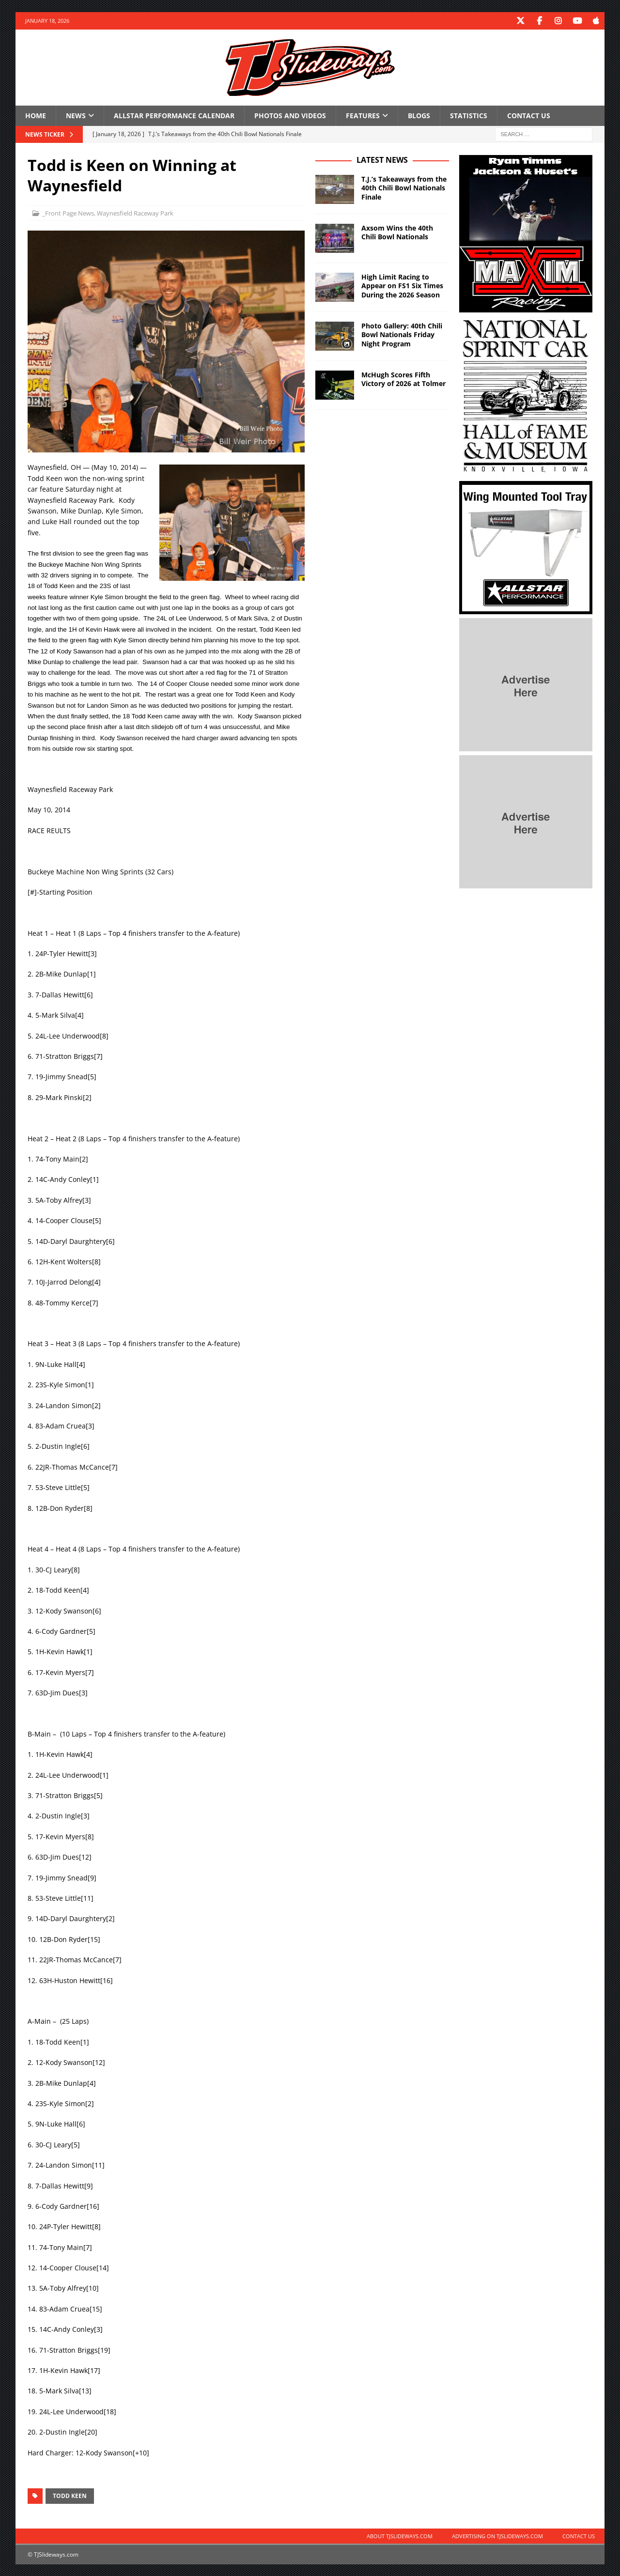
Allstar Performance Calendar (174, 115)
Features (363, 115)
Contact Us (528, 115)
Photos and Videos (290, 115)
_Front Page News (68, 212)
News (76, 115)
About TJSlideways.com (400, 2535)
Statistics (468, 115)
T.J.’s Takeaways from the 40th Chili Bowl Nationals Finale (404, 187)
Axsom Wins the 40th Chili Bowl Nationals (397, 232)
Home (35, 115)
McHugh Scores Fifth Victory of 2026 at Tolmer (403, 379)
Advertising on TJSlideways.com (497, 2535)
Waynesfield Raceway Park (135, 212)
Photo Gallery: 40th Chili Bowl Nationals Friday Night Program (401, 334)
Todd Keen (70, 2495)
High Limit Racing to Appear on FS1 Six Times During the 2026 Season (402, 285)
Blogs (419, 115)
